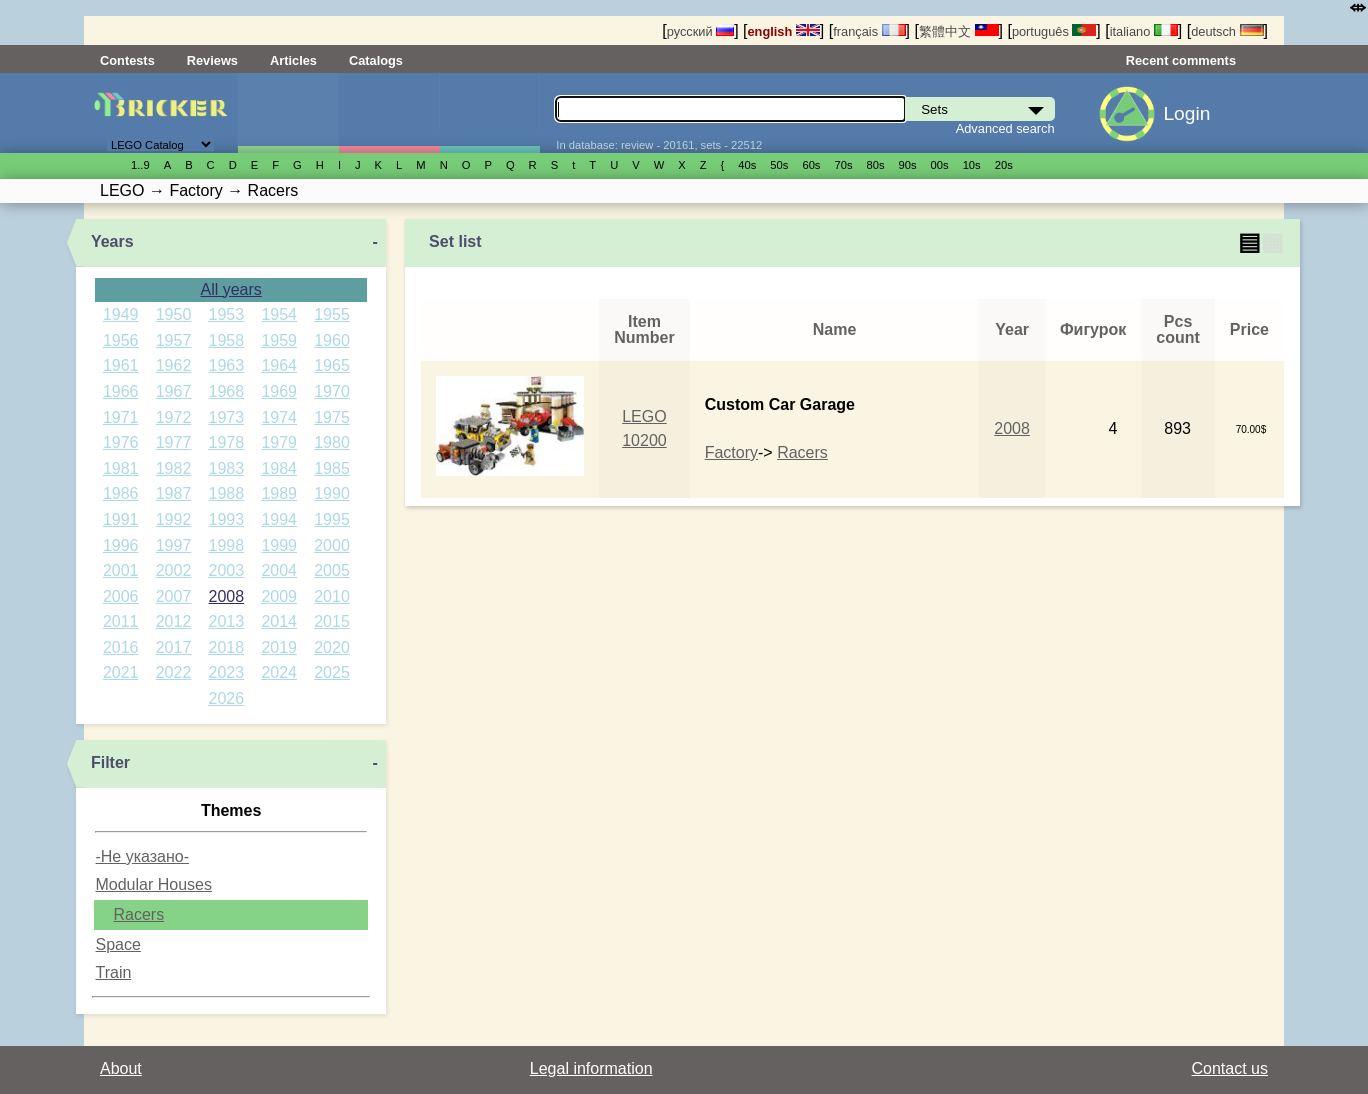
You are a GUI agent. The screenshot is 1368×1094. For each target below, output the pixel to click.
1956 (121, 340)
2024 (279, 672)
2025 (332, 672)
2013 (227, 621)
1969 (279, 391)
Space (117, 944)
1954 (279, 314)
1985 (332, 468)
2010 (332, 596)
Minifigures (389, 113)
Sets (288, 113)
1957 (174, 340)
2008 (227, 596)
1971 (121, 417)
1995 (332, 519)
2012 (174, 621)
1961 (121, 365)
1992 (174, 519)
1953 (227, 314)
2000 (332, 545)
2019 (279, 647)
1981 (121, 468)
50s (779, 165)
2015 (332, 621)
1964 (279, 365)
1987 (174, 493)
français (869, 31)
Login (1186, 113)
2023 (227, 672)
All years (230, 289)
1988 (227, 493)
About (121, 1068)
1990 (332, 493)
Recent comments (1181, 60)
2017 (174, 647)
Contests (127, 60)
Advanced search (1005, 128)
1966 (121, 391)
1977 (174, 442)
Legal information (591, 1068)
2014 (279, 621)
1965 (332, 365)
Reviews (212, 60)
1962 (174, 365)
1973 (227, 417)
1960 (332, 340)
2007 (174, 596)
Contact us (1230, 1068)
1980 (332, 442)
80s (876, 165)
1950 (174, 314)
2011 (121, 621)
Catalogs (376, 60)
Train (113, 972)
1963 (227, 365)
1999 (279, 545)
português (1054, 31)
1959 (279, 340)
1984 (279, 468)
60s (811, 165)
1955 (332, 314)
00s (940, 165)
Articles (293, 60)
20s (1004, 165)
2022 (174, 672)
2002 (174, 570)
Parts (490, 113)
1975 (332, 417)
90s (908, 165)
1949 (121, 314)
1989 (279, 493)
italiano (1144, 31)
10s (972, 165)
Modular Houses (153, 884)
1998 (227, 545)
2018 (227, 647)
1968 (227, 391)
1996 (121, 545)
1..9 (140, 165)
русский (700, 31)
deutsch (1227, 31)
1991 (121, 519)
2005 (332, 570)
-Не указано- (142, 856)
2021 (121, 672)
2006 (121, 596)
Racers (138, 914)
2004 (279, 570)
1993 (227, 519)
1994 (279, 519)
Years (112, 241)
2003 (227, 570)
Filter (110, 762)
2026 (227, 698)
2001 (121, 570)
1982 (174, 468)
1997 (174, 545)
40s (747, 165)
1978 (227, 442)
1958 (227, 340)
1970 (332, 391)
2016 (121, 647)
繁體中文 (959, 31)
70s (843, 165)
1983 (227, 468)
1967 (174, 391)
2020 (332, 647)
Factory (731, 452)
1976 (121, 442)
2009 (279, 596)
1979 (279, 442)
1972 (174, 417)
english (784, 31)
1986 (121, 493)
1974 (279, 417)
